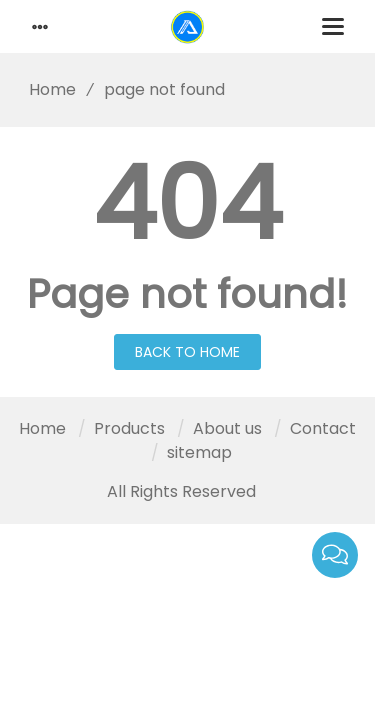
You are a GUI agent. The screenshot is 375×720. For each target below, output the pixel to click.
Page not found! (187, 294)
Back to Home (187, 352)
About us (227, 428)
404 (187, 204)
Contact (323, 428)
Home (45, 89)
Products (129, 428)
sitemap (199, 452)
